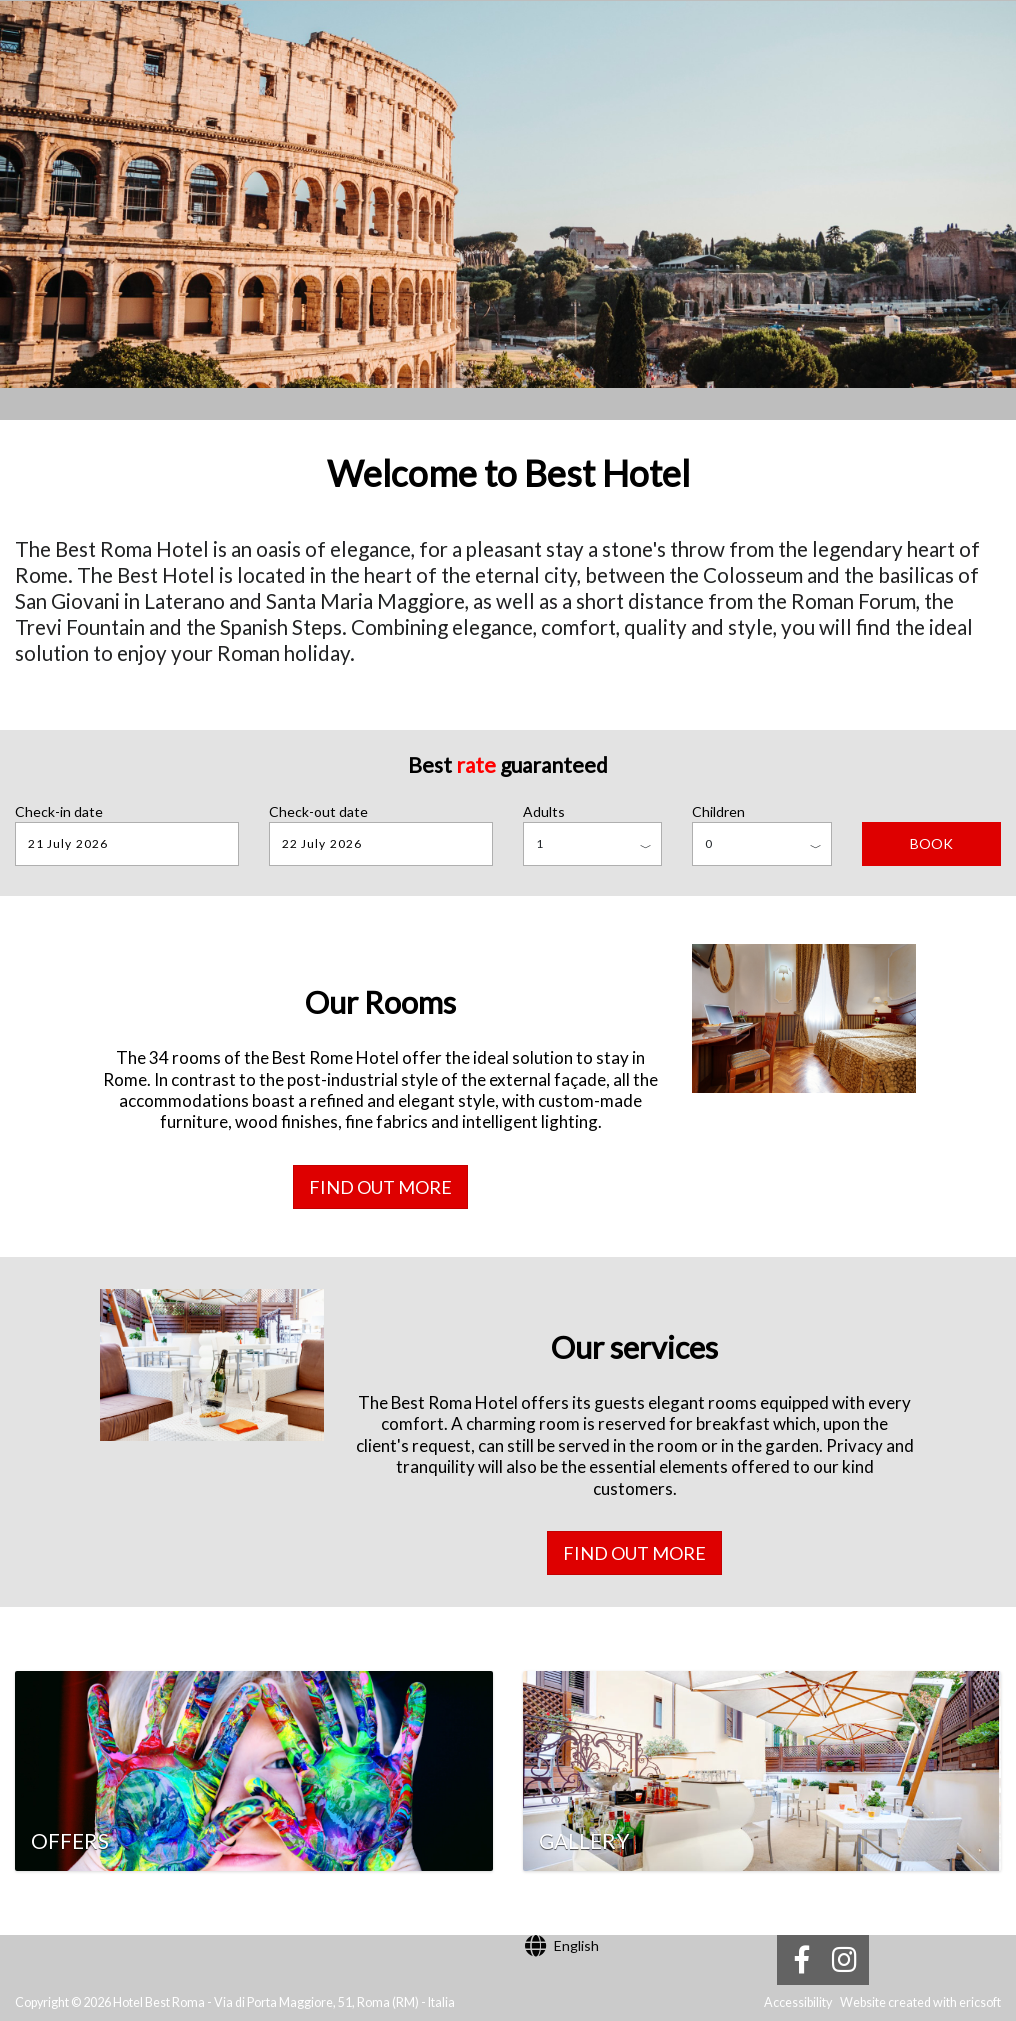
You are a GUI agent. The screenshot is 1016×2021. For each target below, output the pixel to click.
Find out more (380, 1187)
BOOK (931, 843)
